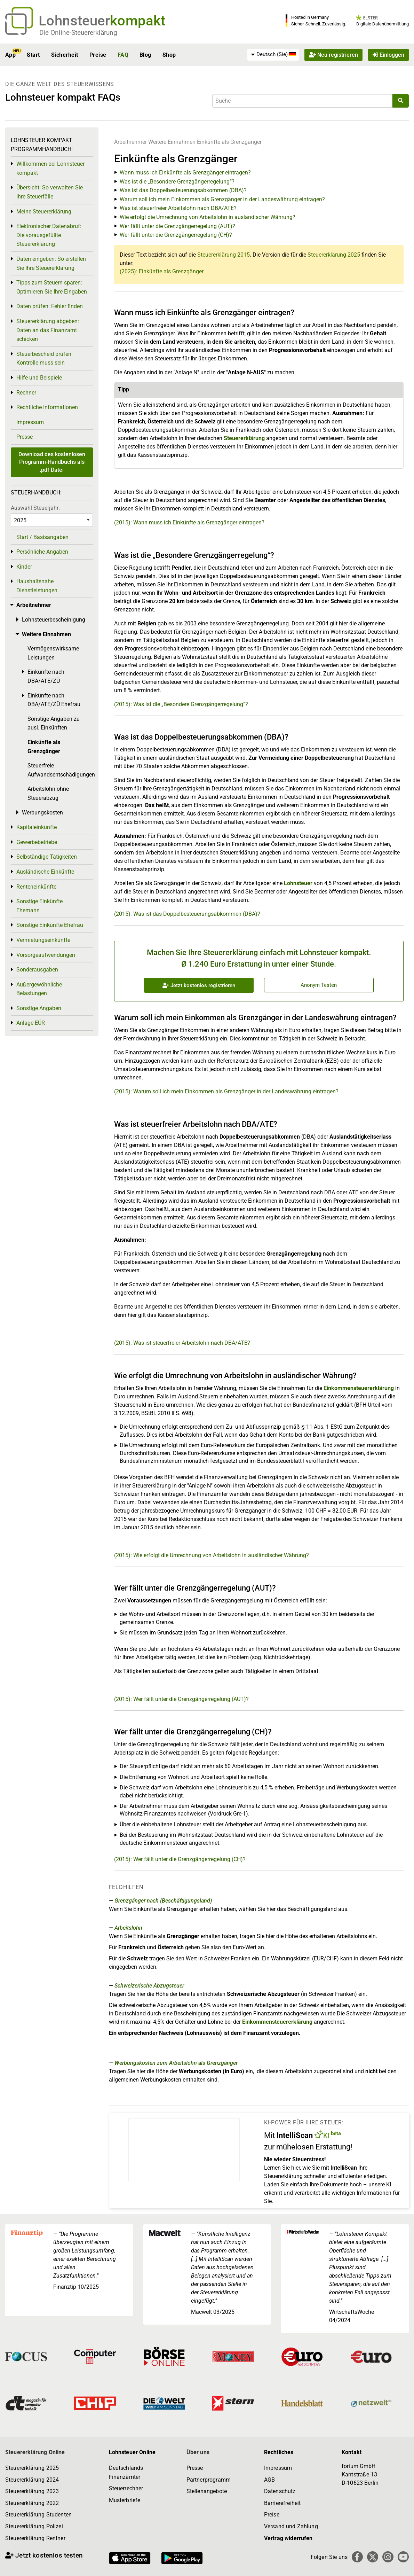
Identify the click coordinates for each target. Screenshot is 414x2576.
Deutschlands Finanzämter (126, 2472)
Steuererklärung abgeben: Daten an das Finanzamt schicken (47, 330)
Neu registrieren (333, 55)
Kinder (24, 566)
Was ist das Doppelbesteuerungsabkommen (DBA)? (183, 190)
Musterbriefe (125, 2500)
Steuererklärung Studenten (38, 2514)
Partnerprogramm (208, 2479)
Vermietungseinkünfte (43, 940)
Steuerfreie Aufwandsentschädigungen (60, 770)
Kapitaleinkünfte (36, 827)
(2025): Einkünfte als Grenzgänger (162, 271)
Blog (145, 55)
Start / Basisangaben (42, 537)
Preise (97, 55)
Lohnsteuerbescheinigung (53, 619)
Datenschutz (280, 2491)
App (10, 55)
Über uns (197, 2452)
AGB (269, 2479)
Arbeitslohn (128, 1928)
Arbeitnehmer (130, 142)
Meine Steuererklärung (43, 211)
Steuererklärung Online (35, 2452)
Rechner (26, 392)
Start (33, 55)
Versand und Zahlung (291, 2526)
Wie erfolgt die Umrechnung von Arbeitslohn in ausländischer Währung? (207, 217)
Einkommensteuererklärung (359, 1388)
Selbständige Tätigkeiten (46, 856)
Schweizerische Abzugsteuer (149, 1985)
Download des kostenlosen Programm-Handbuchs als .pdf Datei (51, 462)
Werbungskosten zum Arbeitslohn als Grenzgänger (176, 2063)
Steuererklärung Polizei (34, 2526)
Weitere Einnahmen (172, 142)
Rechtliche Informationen (47, 407)
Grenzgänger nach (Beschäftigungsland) (163, 1900)
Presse (24, 437)
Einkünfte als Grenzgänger (229, 142)
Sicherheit (64, 55)
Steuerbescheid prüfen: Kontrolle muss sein (44, 358)
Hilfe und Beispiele (39, 377)
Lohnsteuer (298, 883)
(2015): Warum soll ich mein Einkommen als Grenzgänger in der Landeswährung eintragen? (226, 1091)
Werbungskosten (42, 812)
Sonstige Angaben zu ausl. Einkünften (53, 723)
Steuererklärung (244, 438)
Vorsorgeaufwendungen (45, 955)
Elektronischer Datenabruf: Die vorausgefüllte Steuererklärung (48, 235)
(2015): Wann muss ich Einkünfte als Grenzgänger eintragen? (189, 522)
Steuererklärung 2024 (32, 2479)
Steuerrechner (126, 2488)
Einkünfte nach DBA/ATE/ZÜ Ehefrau (53, 700)
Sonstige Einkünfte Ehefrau (49, 925)
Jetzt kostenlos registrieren (198, 985)
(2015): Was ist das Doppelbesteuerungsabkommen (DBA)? (187, 914)
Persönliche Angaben (42, 551)
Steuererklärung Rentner (35, 2538)
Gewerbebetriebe (36, 842)
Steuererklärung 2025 (334, 254)
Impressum (30, 422)
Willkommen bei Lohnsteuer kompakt (50, 168)
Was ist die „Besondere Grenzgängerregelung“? (177, 181)
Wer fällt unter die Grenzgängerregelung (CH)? (176, 235)
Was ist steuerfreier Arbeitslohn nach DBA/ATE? (178, 208)
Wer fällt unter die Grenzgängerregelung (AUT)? (177, 226)
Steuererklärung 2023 (32, 2491)
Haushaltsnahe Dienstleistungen (36, 586)
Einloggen (388, 55)
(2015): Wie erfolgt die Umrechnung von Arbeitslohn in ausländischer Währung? (211, 1555)
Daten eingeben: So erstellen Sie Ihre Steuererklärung (51, 263)
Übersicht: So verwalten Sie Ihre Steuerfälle (49, 192)
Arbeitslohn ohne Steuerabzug (48, 793)
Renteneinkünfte (36, 886)
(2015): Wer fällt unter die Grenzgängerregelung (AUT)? (181, 1699)
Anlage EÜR (30, 1023)
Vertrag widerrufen (288, 2538)
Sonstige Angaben (38, 1008)
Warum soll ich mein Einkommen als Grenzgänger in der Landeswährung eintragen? (222, 199)
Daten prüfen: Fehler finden (49, 306)
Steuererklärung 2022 (32, 2503)
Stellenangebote (206, 2491)
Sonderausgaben (37, 969)
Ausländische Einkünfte (45, 871)
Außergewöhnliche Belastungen (39, 989)
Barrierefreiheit (282, 2503)
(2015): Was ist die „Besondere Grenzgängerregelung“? (181, 704)
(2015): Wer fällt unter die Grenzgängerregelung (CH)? (180, 1859)
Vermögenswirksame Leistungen (53, 653)
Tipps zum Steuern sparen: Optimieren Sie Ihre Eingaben (51, 287)
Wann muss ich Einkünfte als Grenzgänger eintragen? (185, 172)
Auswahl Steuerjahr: (35, 508)
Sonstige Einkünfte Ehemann (39, 906)
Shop (169, 55)
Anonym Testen (319, 985)
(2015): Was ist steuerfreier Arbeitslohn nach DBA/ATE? (182, 1343)
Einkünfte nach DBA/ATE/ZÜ (45, 676)
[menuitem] (273, 55)
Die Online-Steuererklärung (78, 33)
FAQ (123, 55)
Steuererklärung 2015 (223, 254)
